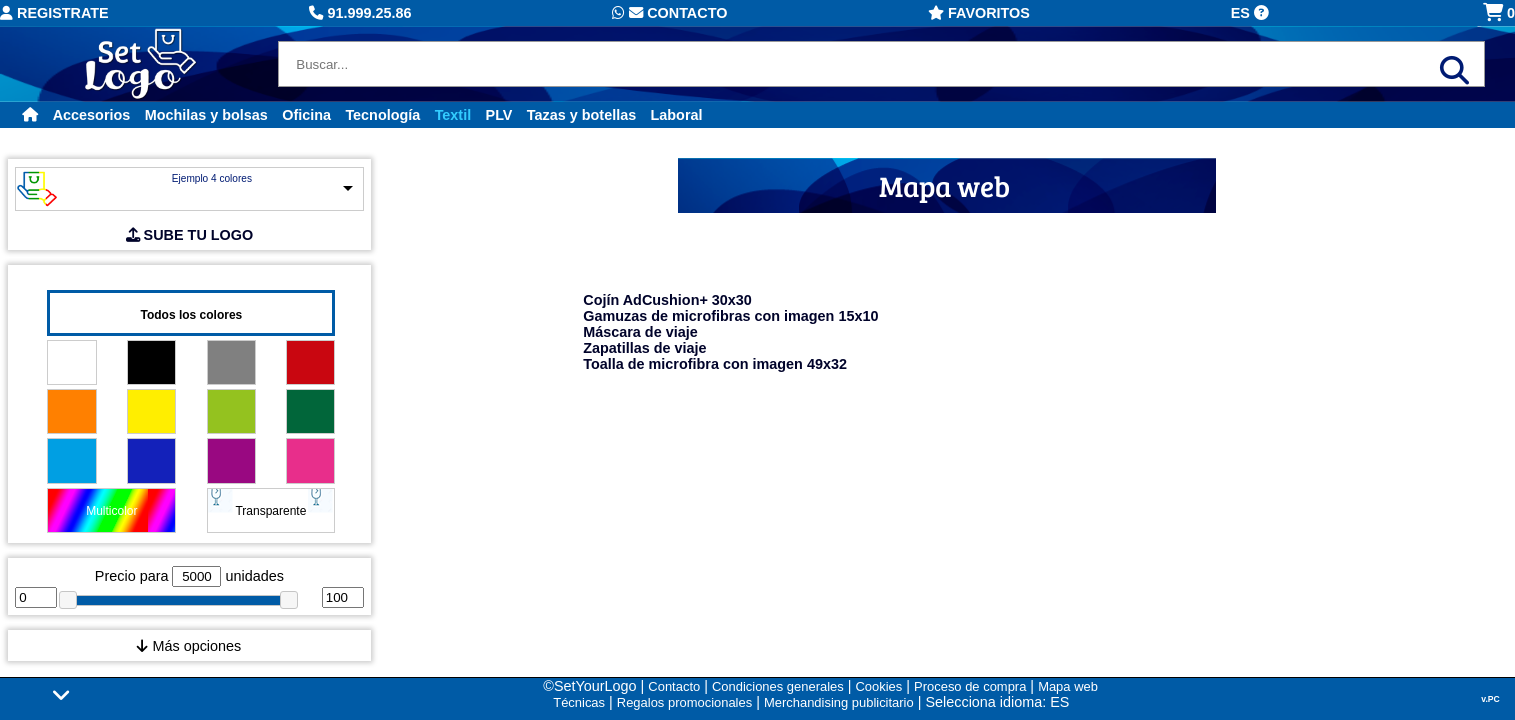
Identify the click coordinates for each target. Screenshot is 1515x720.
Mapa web (1068, 686)
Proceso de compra (970, 686)
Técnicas (579, 702)
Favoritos (979, 13)
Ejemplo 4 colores (212, 178)
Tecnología (382, 115)
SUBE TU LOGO (190, 235)
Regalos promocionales (684, 702)
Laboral (677, 115)
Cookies (878, 686)
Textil (453, 115)
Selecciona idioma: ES (997, 702)
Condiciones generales (778, 686)
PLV (499, 115)
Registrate (54, 13)
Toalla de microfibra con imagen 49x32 (715, 364)
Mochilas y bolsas (206, 115)
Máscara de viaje (640, 332)
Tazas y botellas (581, 115)
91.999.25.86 (360, 13)
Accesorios (92, 115)
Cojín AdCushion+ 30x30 (667, 300)
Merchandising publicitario (839, 702)
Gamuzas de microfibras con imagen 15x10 (730, 316)
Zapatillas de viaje (644, 348)
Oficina (306, 115)
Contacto (669, 13)
